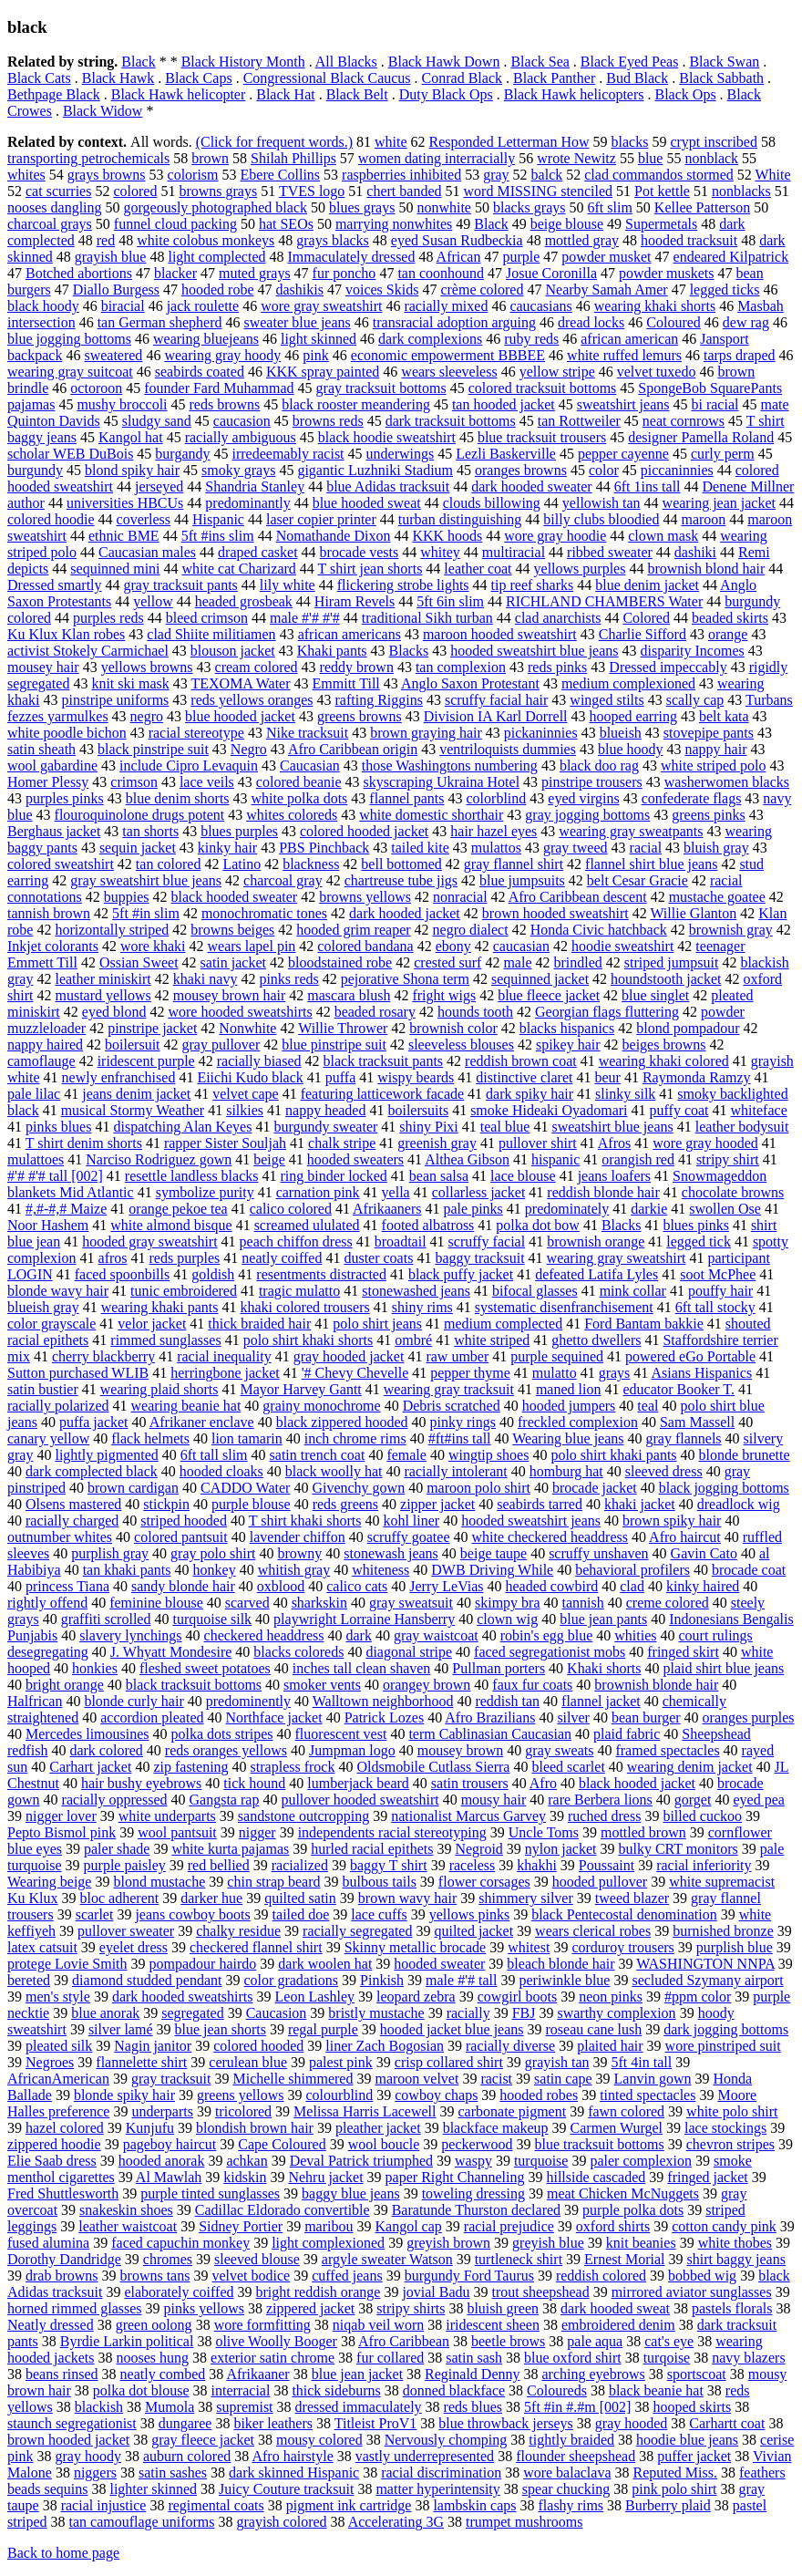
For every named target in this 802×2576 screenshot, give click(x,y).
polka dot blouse (141, 2390)
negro (146, 716)
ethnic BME (123, 535)
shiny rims (422, 1307)
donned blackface (454, 2390)
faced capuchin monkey (180, 2242)
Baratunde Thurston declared (476, 2210)
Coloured (673, 322)
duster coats (378, 1258)
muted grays (255, 273)
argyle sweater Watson (387, 2259)
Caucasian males (147, 552)
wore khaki (153, 946)
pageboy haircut (170, 2144)
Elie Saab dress (52, 2160)
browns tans (155, 2275)
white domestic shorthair (431, 814)
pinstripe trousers (592, 782)
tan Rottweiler (579, 421)
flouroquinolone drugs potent (140, 814)
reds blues (473, 2407)
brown (210, 158)
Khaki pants (332, 650)
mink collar (633, 1290)
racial (646, 847)
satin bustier (42, 1389)
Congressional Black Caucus (327, 78)
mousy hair (494, 1799)
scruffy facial (487, 1241)
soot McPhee (718, 1274)
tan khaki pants (127, 1570)
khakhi (537, 1865)
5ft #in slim (146, 913)
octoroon (96, 388)
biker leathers (273, 2423)
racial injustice (104, 2505)
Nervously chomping (446, 2439)
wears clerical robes (593, 1931)
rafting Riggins (379, 700)
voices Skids (381, 289)
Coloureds (557, 2390)
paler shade (116, 1849)
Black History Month (243, 61)
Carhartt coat (727, 2423)
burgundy (35, 470)
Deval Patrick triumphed (361, 2160)
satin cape (563, 2078)
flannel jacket (601, 1701)
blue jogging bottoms (69, 339)
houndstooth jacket (666, 979)
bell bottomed (401, 864)
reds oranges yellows (226, 1750)
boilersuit (132, 1044)
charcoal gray (283, 880)
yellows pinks (469, 1914)
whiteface (759, 1110)
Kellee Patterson (702, 207)
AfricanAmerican (58, 2078)
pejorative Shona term (405, 979)
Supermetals (661, 224)
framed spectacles (667, 1750)
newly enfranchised (119, 1077)
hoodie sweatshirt (622, 946)
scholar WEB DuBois (70, 453)
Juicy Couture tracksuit (286, 2489)
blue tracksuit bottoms (599, 2144)
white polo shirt (731, 2111)
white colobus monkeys (205, 240)
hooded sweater (439, 1963)
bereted (28, 1980)
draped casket (258, 552)
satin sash (474, 2357)
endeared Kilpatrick (731, 256)
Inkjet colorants (52, 946)
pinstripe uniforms (116, 700)
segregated (192, 2013)
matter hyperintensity (437, 2489)
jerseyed (159, 486)
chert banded (403, 191)
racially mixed (446, 306)
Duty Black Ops (446, 94)
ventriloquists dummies (507, 749)
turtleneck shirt (518, 2259)
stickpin (166, 1504)
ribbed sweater (610, 552)
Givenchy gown (358, 1487)
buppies (126, 897)
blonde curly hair (133, 1701)
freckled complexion (578, 1422)
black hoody (43, 306)
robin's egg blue (546, 1635)
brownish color (453, 1028)
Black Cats (39, 78)
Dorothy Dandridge (64, 2259)
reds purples (185, 1258)
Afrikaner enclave (201, 1422)
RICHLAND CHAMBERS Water (604, 601)
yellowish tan (601, 503)
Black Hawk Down (444, 61)
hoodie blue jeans (687, 2439)
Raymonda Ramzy (697, 1077)
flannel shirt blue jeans (651, 864)
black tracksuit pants (384, 1061)
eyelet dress (133, 1947)
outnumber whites (59, 1537)
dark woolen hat (325, 1963)
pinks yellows (204, 2308)
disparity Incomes (693, 650)
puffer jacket (694, 2456)
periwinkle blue (564, 1980)
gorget (693, 1799)
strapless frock (293, 1766)
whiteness (380, 1570)
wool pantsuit (177, 1832)
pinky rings (463, 1422)
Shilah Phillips (293, 158)
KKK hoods (447, 535)
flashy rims (571, 2505)
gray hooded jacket (349, 1356)
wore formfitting (262, 2325)
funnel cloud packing (175, 224)
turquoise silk (212, 1619)
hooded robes (538, 2095)
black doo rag (599, 765)
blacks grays (529, 207)
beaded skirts (730, 618)
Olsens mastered (73, 1504)
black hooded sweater (234, 897)
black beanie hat (656, 2390)
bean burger (646, 1717)
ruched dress (604, 1816)
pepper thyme (470, 1373)
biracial (123, 306)
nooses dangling (54, 207)
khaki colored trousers (305, 1307)
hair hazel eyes (493, 831)
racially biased (259, 1061)
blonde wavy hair (57, 1290)
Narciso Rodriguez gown (158, 1159)
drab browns (62, 2275)
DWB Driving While (492, 1570)
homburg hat (566, 1471)
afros (113, 1258)
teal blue (505, 1126)
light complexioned (328, 2242)
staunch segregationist (72, 2423)
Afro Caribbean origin (352, 749)
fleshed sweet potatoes (205, 1668)
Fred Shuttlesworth (62, 2193)
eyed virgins (583, 798)
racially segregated (357, 1931)
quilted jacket (473, 1931)
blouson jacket (232, 650)
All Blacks (346, 61)
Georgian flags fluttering (607, 1011)
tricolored (243, 2111)
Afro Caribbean (403, 2341)
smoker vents (322, 1684)
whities (635, 1635)
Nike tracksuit (307, 732)
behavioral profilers (632, 1570)
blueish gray (43, 1307)
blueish (621, 732)
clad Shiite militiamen (211, 634)
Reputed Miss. (675, 2472)
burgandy (182, 453)
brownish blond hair (706, 568)
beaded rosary (375, 1011)
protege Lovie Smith (67, 1963)
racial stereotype (196, 732)
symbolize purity (205, 1192)
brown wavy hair (407, 1898)
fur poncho (344, 273)
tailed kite (420, 847)
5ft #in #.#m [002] (577, 2407)
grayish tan (557, 2062)
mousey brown (460, 1750)
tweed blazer (632, 1898)
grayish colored (282, 2521)
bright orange (65, 1684)
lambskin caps (474, 2505)
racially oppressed (115, 1799)
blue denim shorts (178, 798)
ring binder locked (333, 1176)
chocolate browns (733, 1192)
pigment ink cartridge (349, 2505)
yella (396, 1192)
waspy (473, 2160)
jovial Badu (435, 2292)
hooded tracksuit (689, 240)
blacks (630, 142)
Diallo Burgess (116, 289)
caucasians (540, 306)
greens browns (359, 716)
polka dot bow (538, 1225)
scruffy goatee (408, 1537)
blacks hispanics (566, 1028)
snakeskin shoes (126, 2210)
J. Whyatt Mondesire (170, 1652)
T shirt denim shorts (84, 1143)
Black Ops (685, 94)
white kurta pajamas (230, 1849)
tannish (583, 1602)
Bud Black (637, 78)
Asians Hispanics (701, 1373)
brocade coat (749, 1570)
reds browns (225, 404)
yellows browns (147, 667)
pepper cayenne (623, 453)
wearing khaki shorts (654, 306)
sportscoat (696, 2374)
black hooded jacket (637, 1783)
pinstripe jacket (152, 1028)
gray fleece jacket (202, 2439)
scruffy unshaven (598, 1553)
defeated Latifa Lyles (596, 1274)
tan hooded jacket (503, 404)
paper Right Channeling (455, 2177)
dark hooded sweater (531, 486)
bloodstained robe (340, 962)
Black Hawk (118, 78)
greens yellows (240, 2095)
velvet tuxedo (656, 371)
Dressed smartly (54, 585)
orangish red (638, 1159)
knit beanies (641, 2242)
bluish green (503, 2308)
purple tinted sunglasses (210, 2193)
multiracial (513, 552)
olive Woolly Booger (276, 2341)
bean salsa (438, 1176)
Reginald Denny (472, 2374)
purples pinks (65, 798)
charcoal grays (49, 224)
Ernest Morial (624, 2259)
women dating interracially (436, 158)
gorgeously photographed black (215, 207)
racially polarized (58, 1405)
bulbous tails (379, 1881)
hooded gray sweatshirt (149, 1241)
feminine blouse (156, 1602)
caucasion (242, 421)
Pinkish (382, 1980)
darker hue (211, 1898)
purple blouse (251, 1504)
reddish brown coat (521, 1061)
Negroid (478, 1849)
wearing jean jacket (719, 503)
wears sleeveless (449, 371)
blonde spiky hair (124, 2095)
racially (468, 2013)
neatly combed (163, 2374)
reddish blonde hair (603, 1192)
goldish (212, 1274)
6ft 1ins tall (647, 486)
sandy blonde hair (183, 1586)
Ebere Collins (281, 174)
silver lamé (120, 2029)
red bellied (219, 1865)
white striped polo (713, 765)
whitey (440, 552)
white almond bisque (170, 1225)
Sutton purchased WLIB (78, 1373)
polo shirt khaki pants (613, 1455)
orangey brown (426, 1684)
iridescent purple (146, 1061)
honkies (95, 1668)
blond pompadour (687, 1028)
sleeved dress (664, 1471)
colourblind (340, 2095)
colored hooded (258, 2046)
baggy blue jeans (351, 2193)
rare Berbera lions (600, 1799)
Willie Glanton (693, 913)
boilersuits (417, 1110)
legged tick (698, 1241)
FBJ (524, 2013)
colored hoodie (51, 519)
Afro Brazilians (490, 1717)
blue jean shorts (220, 2029)
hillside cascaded (595, 2177)
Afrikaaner (257, 2374)
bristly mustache (376, 2013)
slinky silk (625, 1094)
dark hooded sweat (615, 2308)
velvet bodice (250, 2275)
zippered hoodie (54, 2144)
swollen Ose (725, 1208)
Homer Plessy (47, 782)
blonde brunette (744, 1455)
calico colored (291, 1208)
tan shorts (150, 831)
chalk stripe (341, 1143)
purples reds (108, 618)
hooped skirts (692, 2407)
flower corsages (484, 1881)
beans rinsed (62, 2374)
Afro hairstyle (292, 2456)
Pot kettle (662, 191)
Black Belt (357, 94)
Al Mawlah (168, 2177)
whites (26, 174)
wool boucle (384, 2144)
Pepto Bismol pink (61, 1832)
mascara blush (348, 995)
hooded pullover (599, 1881)
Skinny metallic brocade (415, 1947)
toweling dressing (473, 2193)
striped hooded (183, 1520)
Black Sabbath (721, 78)
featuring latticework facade (382, 1094)
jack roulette (203, 306)
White (773, 174)
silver (573, 1717)
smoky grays (238, 470)
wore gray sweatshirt (321, 306)
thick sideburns (336, 2390)
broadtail (401, 1241)
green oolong (154, 2325)
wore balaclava (567, 2472)
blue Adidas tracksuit (387, 486)
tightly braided (571, 2439)
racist (496, 2078)
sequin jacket (137, 847)
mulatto (554, 1373)
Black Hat (285, 94)
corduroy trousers (622, 1947)
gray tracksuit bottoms (381, 388)
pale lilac (33, 1094)
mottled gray (582, 240)
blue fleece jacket (549, 995)
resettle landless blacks (192, 1176)
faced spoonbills (122, 1274)
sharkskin (319, 1602)
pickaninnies (541, 732)
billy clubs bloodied (601, 519)
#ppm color (697, 1996)
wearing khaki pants (160, 1307)
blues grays (362, 207)
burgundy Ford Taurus (469, 2275)
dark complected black (92, 1471)
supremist (244, 2407)
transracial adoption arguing (454, 322)
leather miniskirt (102, 979)
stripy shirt (727, 1159)
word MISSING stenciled (538, 191)
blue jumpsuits (522, 880)
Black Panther (554, 78)
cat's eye (669, 2341)
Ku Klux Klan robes (66, 634)
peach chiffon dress (296, 1241)
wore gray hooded (705, 1143)
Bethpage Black (53, 94)
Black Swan (724, 61)
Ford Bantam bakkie (644, 1323)
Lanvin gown (653, 2078)
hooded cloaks (221, 1471)
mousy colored (319, 2439)
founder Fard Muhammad (218, 388)
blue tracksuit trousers (542, 437)
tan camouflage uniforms (142, 2521)
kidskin (244, 2177)
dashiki (695, 552)
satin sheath (41, 749)
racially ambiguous (240, 437)
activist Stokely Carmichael (88, 650)
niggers (95, 2472)
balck (547, 174)
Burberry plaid (668, 2505)
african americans (349, 634)
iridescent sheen (493, 2325)
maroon (703, 519)
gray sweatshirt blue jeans (145, 880)
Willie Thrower (342, 1028)
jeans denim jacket (136, 1094)
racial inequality (224, 1356)
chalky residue (238, 1931)
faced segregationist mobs (549, 1652)
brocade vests (359, 552)
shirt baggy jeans (736, 2259)
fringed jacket (707, 2177)
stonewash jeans (391, 1553)
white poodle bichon (67, 732)
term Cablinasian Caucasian (489, 1734)
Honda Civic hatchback (598, 929)
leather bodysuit (742, 1126)
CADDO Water (245, 1487)
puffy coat (679, 1110)
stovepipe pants (708, 732)
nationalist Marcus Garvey (468, 1816)
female (406, 1455)
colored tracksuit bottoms (542, 388)
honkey (214, 1570)
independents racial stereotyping (392, 1832)
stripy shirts (410, 2308)
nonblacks (741, 191)
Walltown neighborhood (383, 1701)
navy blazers (748, 2357)
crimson (134, 782)
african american (629, 339)
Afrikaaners (387, 1208)
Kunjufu (150, 2128)
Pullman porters (498, 1668)
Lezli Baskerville (506, 453)
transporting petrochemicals (88, 158)
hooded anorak (161, 2160)
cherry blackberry (103, 1356)
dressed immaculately (358, 2407)
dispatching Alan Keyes (182, 1126)
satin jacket (233, 962)
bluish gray (716, 847)
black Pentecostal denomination (624, 1914)
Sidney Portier (241, 2226)
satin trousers (470, 1783)
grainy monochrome (321, 1405)
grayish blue (111, 256)
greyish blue (548, 2242)
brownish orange (595, 1241)
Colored (646, 618)
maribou (328, 2226)
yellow (153, 601)
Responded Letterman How (509, 142)
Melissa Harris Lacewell (364, 2111)
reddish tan (507, 1701)
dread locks (591, 322)
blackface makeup (496, 2128)
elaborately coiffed (178, 2292)
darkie (649, 1208)
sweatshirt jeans (623, 404)
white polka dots (300, 798)
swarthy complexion (616, 2013)
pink (315, 355)
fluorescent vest (341, 1734)
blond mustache (159, 1881)
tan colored (168, 864)
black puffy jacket (460, 1274)
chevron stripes (730, 2144)
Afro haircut (685, 1537)
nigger (257, 1832)
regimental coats (215, 2505)
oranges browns (521, 470)
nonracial (460, 897)
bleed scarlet (567, 1766)
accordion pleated (151, 1717)
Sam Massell (697, 1422)
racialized (300, 1865)
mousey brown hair (229, 995)
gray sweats (559, 1750)
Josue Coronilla (551, 273)
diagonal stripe (408, 1652)
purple (521, 256)
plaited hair (610, 2046)
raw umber (457, 1356)
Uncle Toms (544, 1832)
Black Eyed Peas (630, 61)
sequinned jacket (540, 979)
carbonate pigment (512, 2111)
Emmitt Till (346, 683)
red (106, 240)
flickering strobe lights (403, 585)
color (604, 470)
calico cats (356, 1586)
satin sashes (173, 2472)
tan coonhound (440, 273)
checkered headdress (264, 1635)
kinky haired (702, 1586)
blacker (175, 273)
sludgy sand (156, 421)
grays (615, 1373)
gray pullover (221, 1044)
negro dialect (471, 929)
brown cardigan (133, 1487)
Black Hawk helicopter (178, 94)
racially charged (72, 1520)
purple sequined (556, 1356)
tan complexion (461, 667)
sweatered (113, 355)
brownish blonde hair (656, 1684)
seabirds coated (199, 371)
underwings (400, 453)
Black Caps (198, 78)
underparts (162, 2111)
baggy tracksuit (479, 1258)
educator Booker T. (678, 1389)
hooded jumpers (569, 1405)
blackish (99, 2407)
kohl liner (411, 1520)
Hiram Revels (354, 601)
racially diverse (510, 2046)
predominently (248, 1701)
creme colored (667, 1602)
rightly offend (47, 1602)
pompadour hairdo (203, 1963)
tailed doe (301, 1914)
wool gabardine (52, 765)
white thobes (735, 2242)
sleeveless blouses (461, 1044)
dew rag (746, 322)
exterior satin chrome (272, 2357)
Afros (614, 1143)
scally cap (695, 700)
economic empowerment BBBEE (448, 355)
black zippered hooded (342, 1422)
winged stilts (606, 700)
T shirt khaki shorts (305, 1520)
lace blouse (523, 1176)
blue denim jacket (647, 585)
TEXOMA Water (240, 683)
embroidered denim (618, 2325)
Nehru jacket (325, 2177)
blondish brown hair (255, 2128)
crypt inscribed (713, 142)
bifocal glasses (535, 1290)
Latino (241, 864)
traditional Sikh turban (427, 618)
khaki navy (205, 979)
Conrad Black (462, 78)
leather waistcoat (127, 2226)
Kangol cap (408, 2226)
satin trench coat (317, 1455)
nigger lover (61, 1816)
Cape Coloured (281, 2144)
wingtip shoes (488, 1455)
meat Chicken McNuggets (623, 2193)
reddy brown (357, 667)
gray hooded (631, 2423)
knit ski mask (130, 683)
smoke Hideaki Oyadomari (548, 1110)
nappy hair (715, 749)
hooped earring (633, 716)
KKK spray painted (322, 371)
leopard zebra (416, 1996)
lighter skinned (153, 2489)
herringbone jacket (225, 1373)
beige (269, 1159)
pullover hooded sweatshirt (359, 1799)
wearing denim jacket (690, 1766)
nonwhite (443, 207)
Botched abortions (79, 273)
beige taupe (493, 1553)
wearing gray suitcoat (70, 371)
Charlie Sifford (642, 634)
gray (496, 174)
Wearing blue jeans (567, 1438)
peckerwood (476, 2144)
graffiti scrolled (106, 1619)
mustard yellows (102, 995)
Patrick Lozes (384, 1717)
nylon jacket (561, 1849)
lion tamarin (247, 1438)
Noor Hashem (47, 1225)
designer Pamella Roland (701, 437)
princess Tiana (67, 1586)
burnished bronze (723, 1931)
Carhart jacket (90, 1766)
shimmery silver (525, 1898)
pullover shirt (538, 1143)
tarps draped (740, 355)
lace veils (207, 782)
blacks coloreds (298, 1652)
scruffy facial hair (496, 700)
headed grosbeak (244, 601)
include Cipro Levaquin (188, 765)
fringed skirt (683, 1652)
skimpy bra (507, 1602)
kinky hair (227, 847)
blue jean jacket (357, 2374)
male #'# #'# (305, 618)
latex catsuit (42, 1947)
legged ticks (725, 289)
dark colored (105, 1750)
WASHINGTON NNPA (705, 1963)
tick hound (254, 1783)
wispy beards (415, 1077)
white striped (492, 1340)
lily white (287, 585)
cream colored (256, 667)
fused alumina (48, 2242)
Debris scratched (451, 1405)
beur (607, 1077)
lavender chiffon (297, 1537)
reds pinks (557, 667)
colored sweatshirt (60, 864)
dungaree (185, 2423)
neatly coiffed (282, 1258)
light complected (216, 256)
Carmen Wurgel (617, 2128)
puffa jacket (94, 1422)
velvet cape (245, 1094)
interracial (241, 2390)
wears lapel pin (252, 946)
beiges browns (664, 1044)
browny (299, 1553)
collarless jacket (479, 1192)
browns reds (328, 421)
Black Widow (103, 111)
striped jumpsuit (671, 962)
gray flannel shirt (513, 864)
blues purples (239, 831)
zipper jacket (437, 1504)
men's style (58, 1996)
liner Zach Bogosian (384, 2046)
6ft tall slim (214, 1455)
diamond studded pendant (146, 1980)
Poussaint (606, 1865)
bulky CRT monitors (677, 1849)
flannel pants (406, 798)
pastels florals (732, 2308)
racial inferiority (703, 1865)
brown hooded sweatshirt (555, 913)
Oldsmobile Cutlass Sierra (432, 1766)
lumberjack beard (358, 1783)
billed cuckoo (702, 1816)
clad (632, 1586)
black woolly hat (334, 1471)
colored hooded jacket (364, 831)
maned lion (569, 1389)
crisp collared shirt (449, 2062)
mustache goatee (717, 897)
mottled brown (643, 1832)
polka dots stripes (222, 1734)
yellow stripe (557, 371)
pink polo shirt (674, 2489)
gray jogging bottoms (587, 814)
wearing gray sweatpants (631, 831)
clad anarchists (558, 618)
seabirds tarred (539, 1504)
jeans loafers (614, 1176)
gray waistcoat (436, 1635)
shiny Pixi (428, 1126)
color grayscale (51, 1323)
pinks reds (288, 979)
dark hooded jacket (404, 913)
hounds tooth (475, 1011)
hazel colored (65, 2128)
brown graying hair (426, 732)
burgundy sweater (325, 1126)
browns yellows (365, 897)
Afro (543, 1783)
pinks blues (58, 1126)
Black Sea (539, 61)
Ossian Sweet (139, 962)
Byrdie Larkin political (127, 2341)
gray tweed (575, 847)
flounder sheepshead (575, 2456)
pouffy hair (720, 1290)
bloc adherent (119, 1898)
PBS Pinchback (324, 847)
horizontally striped (112, 929)
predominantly (247, 503)
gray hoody (87, 2456)
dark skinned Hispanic (294, 2472)
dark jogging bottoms (725, 2029)
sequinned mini (114, 568)
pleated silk (59, 2046)
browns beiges (232, 929)
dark (358, 1635)
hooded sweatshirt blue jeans (534, 650)
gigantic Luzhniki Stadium (375, 470)
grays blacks (332, 240)
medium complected (503, 1323)
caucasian (521, 946)
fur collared (390, 2357)
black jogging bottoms (724, 1487)
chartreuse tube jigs (401, 880)
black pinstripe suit (153, 749)
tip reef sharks (532, 585)
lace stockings (725, 2128)
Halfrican (34, 1701)
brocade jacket (594, 1487)
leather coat (477, 568)
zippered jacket (310, 2308)
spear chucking (566, 2489)
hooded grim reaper (353, 929)
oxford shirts (613, 2226)
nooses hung (153, 2357)
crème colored (481, 289)
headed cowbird (552, 1586)
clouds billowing (491, 503)
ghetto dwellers (596, 1340)
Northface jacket (273, 1717)
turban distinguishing (460, 519)
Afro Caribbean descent (578, 897)
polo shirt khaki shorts (308, 1340)
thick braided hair (259, 1323)
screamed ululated (307, 1225)
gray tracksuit (171, 2078)
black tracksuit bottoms (194, 1684)
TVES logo (311, 191)
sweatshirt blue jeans (612, 1126)
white (391, 142)
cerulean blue (248, 2062)
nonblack (711, 158)
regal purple (323, 2029)
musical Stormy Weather (133, 1110)
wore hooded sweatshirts (240, 1011)
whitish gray (294, 1570)
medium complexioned (628, 683)
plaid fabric (626, 1734)
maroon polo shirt (478, 1487)
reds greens (345, 1504)
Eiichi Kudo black (250, 1077)
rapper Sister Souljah (225, 1143)
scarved (247, 1602)
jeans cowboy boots (192, 1914)
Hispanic (218, 519)
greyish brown (448, 2242)
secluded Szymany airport (707, 1980)
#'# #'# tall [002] (55, 1176)
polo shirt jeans (377, 1323)
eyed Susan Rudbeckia (457, 240)
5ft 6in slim (450, 601)
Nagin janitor (152, 2046)
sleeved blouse (257, 2259)
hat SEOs (286, 224)
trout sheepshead (541, 2292)
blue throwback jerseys (505, 2423)
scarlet (95, 1914)
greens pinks (708, 814)
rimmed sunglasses (165, 1340)
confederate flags (692, 798)
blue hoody (630, 749)
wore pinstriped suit (723, 2046)
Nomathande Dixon (333, 535)
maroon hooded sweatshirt (500, 634)
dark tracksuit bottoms (451, 421)
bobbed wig (702, 2275)
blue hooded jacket (240, 716)
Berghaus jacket (53, 831)
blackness (311, 864)
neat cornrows (684, 421)
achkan (246, 2160)
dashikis (300, 289)
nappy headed (325, 1110)
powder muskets (666, 273)
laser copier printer (321, 519)
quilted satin (300, 1898)
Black (138, 61)
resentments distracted (321, 1274)
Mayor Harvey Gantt (301, 1389)
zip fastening (190, 1766)
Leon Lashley (315, 1996)
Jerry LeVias (446, 1586)
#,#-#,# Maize (66, 1208)
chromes (167, 2259)
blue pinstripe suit (334, 1044)
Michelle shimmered (292, 2078)
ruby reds (531, 339)
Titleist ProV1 (375, 2423)
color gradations (291, 1980)
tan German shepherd (160, 322)
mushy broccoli (122, 404)
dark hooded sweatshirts (182, 1996)
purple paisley (125, 1865)
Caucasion (276, 2013)
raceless (472, 1865)
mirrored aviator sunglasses (692, 2292)
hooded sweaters (355, 1159)
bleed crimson (207, 618)
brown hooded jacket (68, 2439)
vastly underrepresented (424, 2456)
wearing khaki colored (664, 1061)
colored (135, 191)
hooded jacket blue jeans (452, 2029)
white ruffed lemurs (624, 355)
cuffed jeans (347, 2275)
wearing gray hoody (222, 355)
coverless (144, 519)
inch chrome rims (355, 1438)
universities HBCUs (125, 503)
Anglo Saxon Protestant (470, 683)
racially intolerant (455, 1471)
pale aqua (594, 2341)
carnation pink (318, 1192)
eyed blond (114, 1011)
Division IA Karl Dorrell (496, 716)
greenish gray (437, 1143)
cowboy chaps (436, 2095)
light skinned (318, 339)
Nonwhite (247, 1028)
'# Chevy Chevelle (355, 1373)
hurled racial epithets (372, 1849)
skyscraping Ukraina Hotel (442, 782)
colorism (193, 174)
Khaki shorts (604, 1668)
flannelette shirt (141, 2062)
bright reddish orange (318, 2292)
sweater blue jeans (296, 322)
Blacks (409, 650)
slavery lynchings (130, 1635)
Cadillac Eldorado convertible (282, 2210)
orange (728, 634)
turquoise (541, 2160)
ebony (453, 946)
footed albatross (428, 1225)
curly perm (723, 453)
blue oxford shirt (573, 2357)
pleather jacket (378, 2128)
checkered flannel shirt (256, 1947)
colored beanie (299, 782)
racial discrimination (441, 2472)
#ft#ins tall (459, 1438)
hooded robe (217, 289)
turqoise (667, 2357)
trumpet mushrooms (524, 2521)
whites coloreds (291, 814)
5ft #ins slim (217, 535)
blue (650, 158)
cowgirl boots (518, 1996)
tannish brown (48, 913)
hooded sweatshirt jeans (531, 1520)
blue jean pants (603, 1619)
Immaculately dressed (352, 256)
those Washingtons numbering (450, 765)
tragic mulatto (299, 1290)
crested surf (447, 962)
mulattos (496, 847)
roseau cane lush (594, 2029)
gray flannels (684, 1438)
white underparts (167, 1816)
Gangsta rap (225, 1799)
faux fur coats (532, 1684)
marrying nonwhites (393, 224)
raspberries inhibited (401, 174)
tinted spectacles (647, 2095)
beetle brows (508, 2341)
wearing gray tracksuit (449, 1389)
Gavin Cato (704, 1553)
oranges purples (749, 1717)
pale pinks (473, 1208)
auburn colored (187, 2456)
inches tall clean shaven (362, 1668)
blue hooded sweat (367, 503)
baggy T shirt (388, 1865)
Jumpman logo (352, 1750)
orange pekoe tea (178, 1208)
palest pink (341, 2062)
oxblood (280, 1586)
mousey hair (43, 667)
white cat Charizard (239, 568)
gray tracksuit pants (181, 585)
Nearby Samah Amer (606, 289)
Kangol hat (130, 437)
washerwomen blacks (726, 782)
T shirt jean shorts (370, 568)
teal (647, 1405)
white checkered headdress (550, 1537)
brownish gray (731, 929)
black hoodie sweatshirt (387, 437)
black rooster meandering (356, 404)
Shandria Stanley (254, 486)
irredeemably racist (288, 453)
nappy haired (45, 1044)
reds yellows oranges (251, 700)
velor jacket (152, 1323)
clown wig (507, 1619)
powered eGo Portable (690, 1356)
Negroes (50, 2062)
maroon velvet (416, 2078)
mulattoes (35, 1159)
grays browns (106, 174)
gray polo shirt (212, 1553)
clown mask (663, 535)
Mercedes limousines (87, 1734)
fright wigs (444, 995)
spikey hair (568, 1044)
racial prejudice (509, 2226)
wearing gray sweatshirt (616, 1258)
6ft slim (610, 207)
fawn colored (626, 2111)
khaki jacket (639, 1504)
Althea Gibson (467, 1159)
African (459, 256)
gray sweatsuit (411, 1602)
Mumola (169, 2407)
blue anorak (105, 2013)
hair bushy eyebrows (141, 1783)
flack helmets (150, 1438)
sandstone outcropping (303, 1816)
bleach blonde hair (560, 1963)
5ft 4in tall (642, 2062)
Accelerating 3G (396, 2521)
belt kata (724, 716)
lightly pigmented (106, 1455)
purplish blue (734, 1947)
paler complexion (641, 2160)
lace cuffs (378, 1914)
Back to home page (63, 2552)
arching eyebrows (593, 2374)
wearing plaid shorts (159, 1389)
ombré (413, 1340)
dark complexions (430, 339)
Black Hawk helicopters (574, 94)
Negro (249, 749)
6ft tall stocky (715, 1307)
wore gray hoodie (555, 535)
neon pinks (611, 1996)
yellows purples (580, 568)
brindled (577, 962)
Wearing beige (49, 1881)
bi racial (714, 404)
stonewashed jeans (416, 1290)
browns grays (218, 191)
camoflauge (41, 1061)
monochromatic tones (264, 913)
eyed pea (758, 1799)
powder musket (606, 256)
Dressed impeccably (667, 667)
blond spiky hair (132, 470)
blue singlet (655, 995)
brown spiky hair (671, 1520)
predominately (567, 1208)
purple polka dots (633, 2210)
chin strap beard (273, 1881)
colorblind (497, 798)
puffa (340, 1077)
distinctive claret (524, 1077)
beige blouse (566, 224)
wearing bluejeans (206, 339)
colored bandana (365, 946)
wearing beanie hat (186, 1405)
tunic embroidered (183, 1290)
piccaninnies (677, 470)
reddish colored (601, 2275)
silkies (244, 1110)
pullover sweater (125, 1931)
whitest (529, 1947)
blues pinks (695, 1225)
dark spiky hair (529, 1094)
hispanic (555, 1159)
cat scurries (58, 191)
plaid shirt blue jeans (723, 1668)
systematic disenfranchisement (564, 1307)
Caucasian (310, 765)
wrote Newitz (576, 158)
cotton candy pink (724, 2226)
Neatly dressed (50, 2325)
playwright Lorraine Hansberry (364, 1619)
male (517, 962)
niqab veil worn (378, 2325)
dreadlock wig (738, 1504)
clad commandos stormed (659, 174)
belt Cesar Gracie (637, 880)
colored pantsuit (181, 1537)
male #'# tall (461, 1980)
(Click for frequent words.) (274, 142)
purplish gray (110, 1553)
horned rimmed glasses (74, 2308)
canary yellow (48, 1438)
